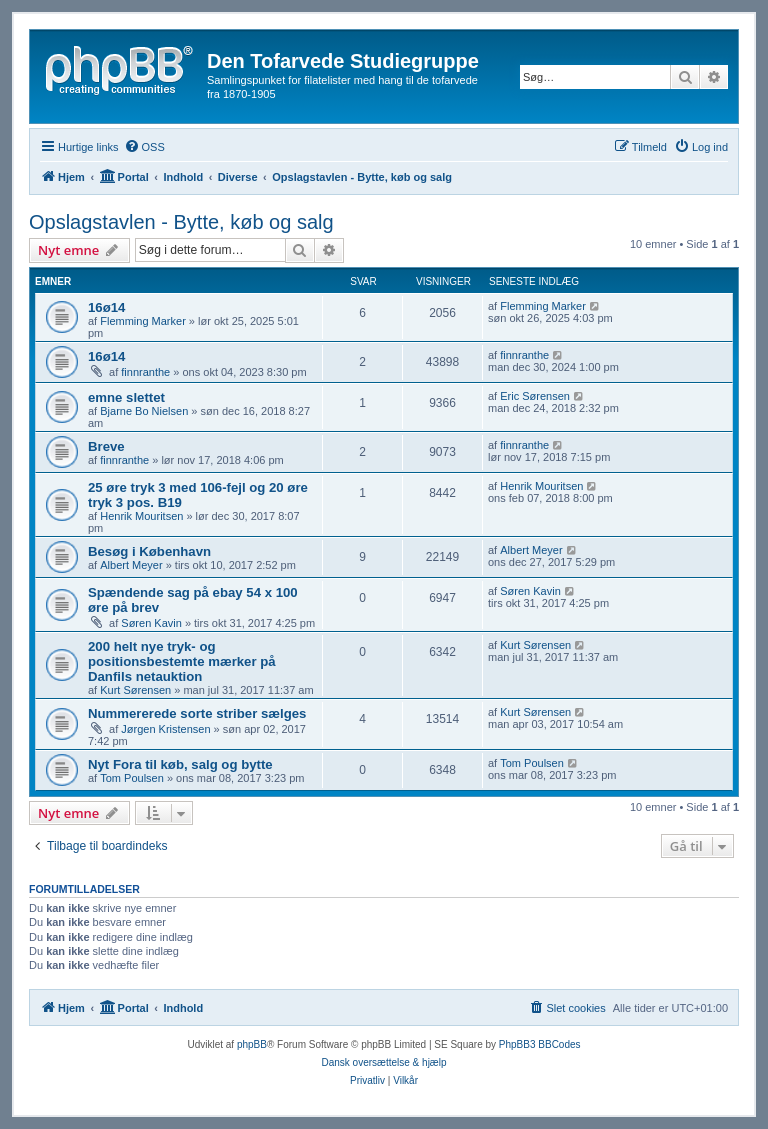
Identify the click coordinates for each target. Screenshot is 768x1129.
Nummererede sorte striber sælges (197, 713)
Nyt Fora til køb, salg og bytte (180, 764)
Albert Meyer (131, 565)
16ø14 (106, 307)
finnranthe (145, 372)
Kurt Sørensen (135, 690)
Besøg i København (149, 551)
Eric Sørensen (535, 396)
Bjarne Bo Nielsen (144, 411)
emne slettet (126, 397)
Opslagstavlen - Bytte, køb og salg (181, 222)
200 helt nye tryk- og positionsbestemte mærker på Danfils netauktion (182, 661)
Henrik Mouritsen (141, 516)
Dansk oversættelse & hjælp (383, 1062)
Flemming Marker (143, 321)
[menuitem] (144, 147)
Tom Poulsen (132, 778)
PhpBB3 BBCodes (540, 1044)
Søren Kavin (151, 623)
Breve (106, 446)
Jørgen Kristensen (165, 729)
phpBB (252, 1044)
